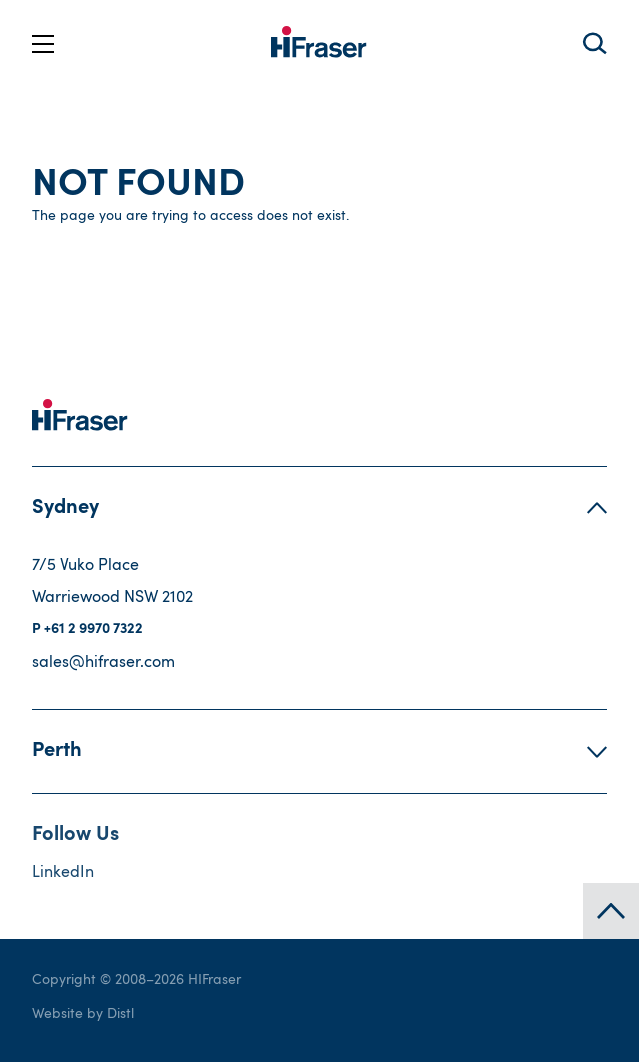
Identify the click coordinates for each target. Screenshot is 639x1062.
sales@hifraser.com (103, 663)
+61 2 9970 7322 (93, 630)
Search (594, 43)
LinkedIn (63, 873)
